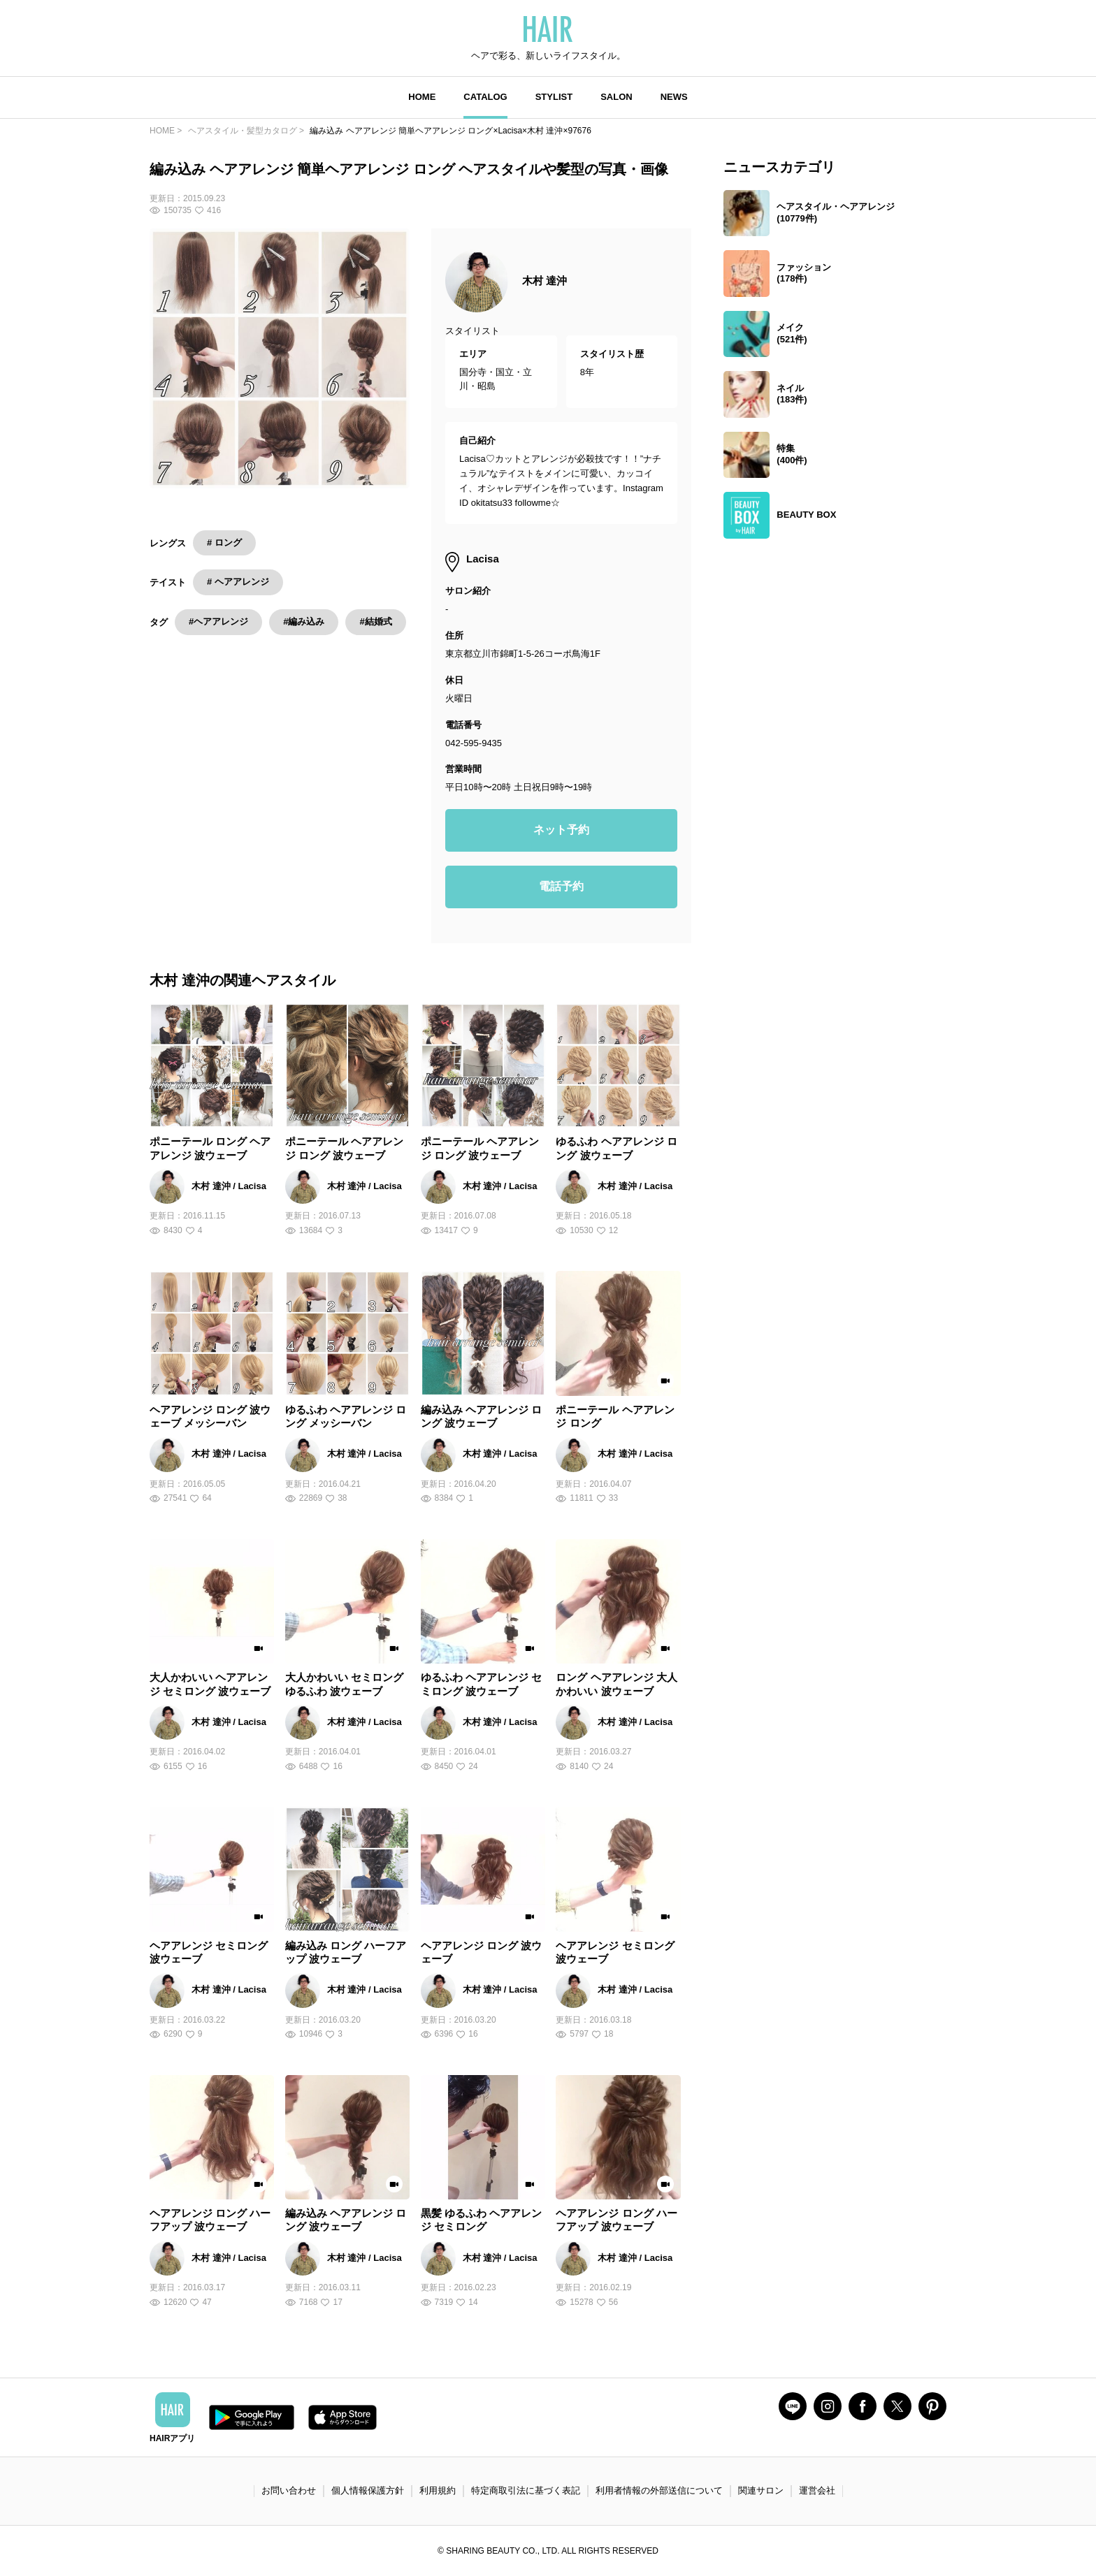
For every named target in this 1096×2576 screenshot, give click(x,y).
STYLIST (553, 97)
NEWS (674, 97)
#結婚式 (375, 621)
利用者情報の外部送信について (659, 2490)
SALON (616, 97)
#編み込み (303, 621)
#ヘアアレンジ (218, 621)
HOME (421, 97)
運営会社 (817, 2490)
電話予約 (561, 886)
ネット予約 (561, 830)
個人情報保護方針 (367, 2490)
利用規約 (437, 2490)
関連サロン (761, 2490)
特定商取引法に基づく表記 (525, 2490)
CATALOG (485, 97)
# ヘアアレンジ (238, 581)
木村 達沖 (544, 280)
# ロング (224, 542)
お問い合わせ (288, 2490)
